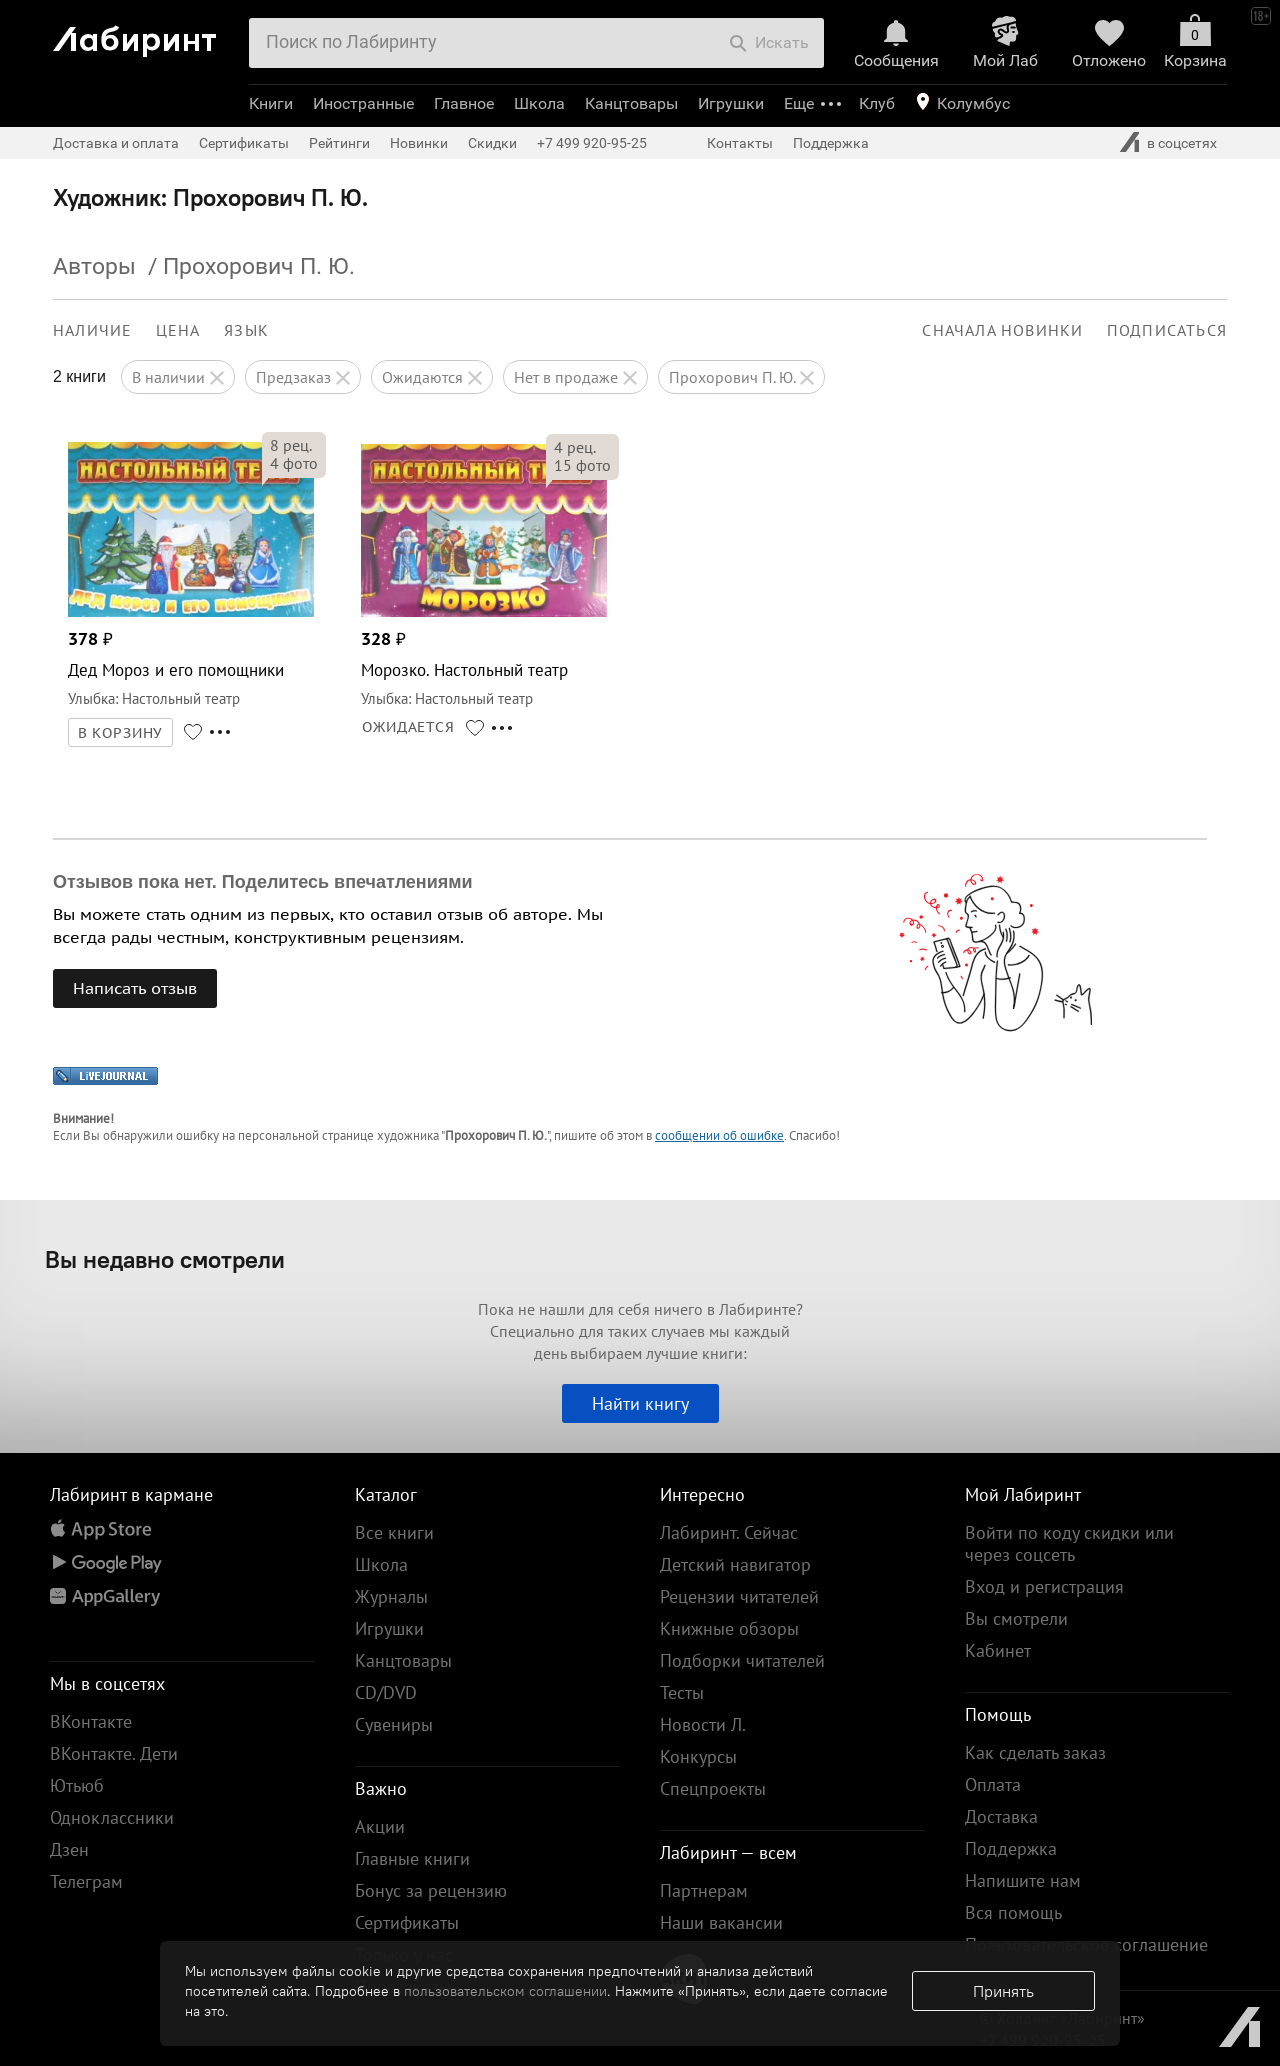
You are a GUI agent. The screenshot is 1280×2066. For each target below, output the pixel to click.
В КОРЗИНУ (121, 733)
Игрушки (731, 103)
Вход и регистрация (1044, 1586)
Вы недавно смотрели (165, 1259)
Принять (1003, 1991)
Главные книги (412, 1858)
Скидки (492, 143)
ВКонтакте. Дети (114, 1753)
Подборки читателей (742, 1660)
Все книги (394, 1532)
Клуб (877, 103)
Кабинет (998, 1650)
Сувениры (394, 1724)
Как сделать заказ (1035, 1752)
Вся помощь (1013, 1912)
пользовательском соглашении (505, 1991)
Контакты (740, 143)
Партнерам (704, 1890)
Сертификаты (244, 143)
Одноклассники (112, 1817)
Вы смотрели (1016, 1618)
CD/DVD (386, 1692)
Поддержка (831, 143)
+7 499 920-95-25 (592, 143)
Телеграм (86, 1881)
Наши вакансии (721, 1922)
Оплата (993, 1784)
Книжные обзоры (729, 1628)
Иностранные (363, 103)
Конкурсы (698, 1756)
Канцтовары (631, 103)
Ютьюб (77, 1785)
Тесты (682, 1692)
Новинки (419, 143)
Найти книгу (640, 1403)
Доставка (1001, 1816)
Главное (464, 103)
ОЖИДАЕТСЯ (408, 727)
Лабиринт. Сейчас (729, 1532)
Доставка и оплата (116, 143)
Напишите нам (1023, 1880)
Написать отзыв (135, 988)
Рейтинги (339, 143)
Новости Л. (703, 1724)
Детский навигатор (735, 1564)
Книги (271, 103)
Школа (539, 103)
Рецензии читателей (739, 1596)
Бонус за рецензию (431, 1890)
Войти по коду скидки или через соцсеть (1069, 1543)
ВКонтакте (91, 1721)
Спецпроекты (713, 1788)
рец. (291, 445)
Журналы (391, 1596)
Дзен (69, 1849)
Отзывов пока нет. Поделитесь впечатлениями (263, 882)
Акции (380, 1826)
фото (294, 463)
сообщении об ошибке (719, 1135)
